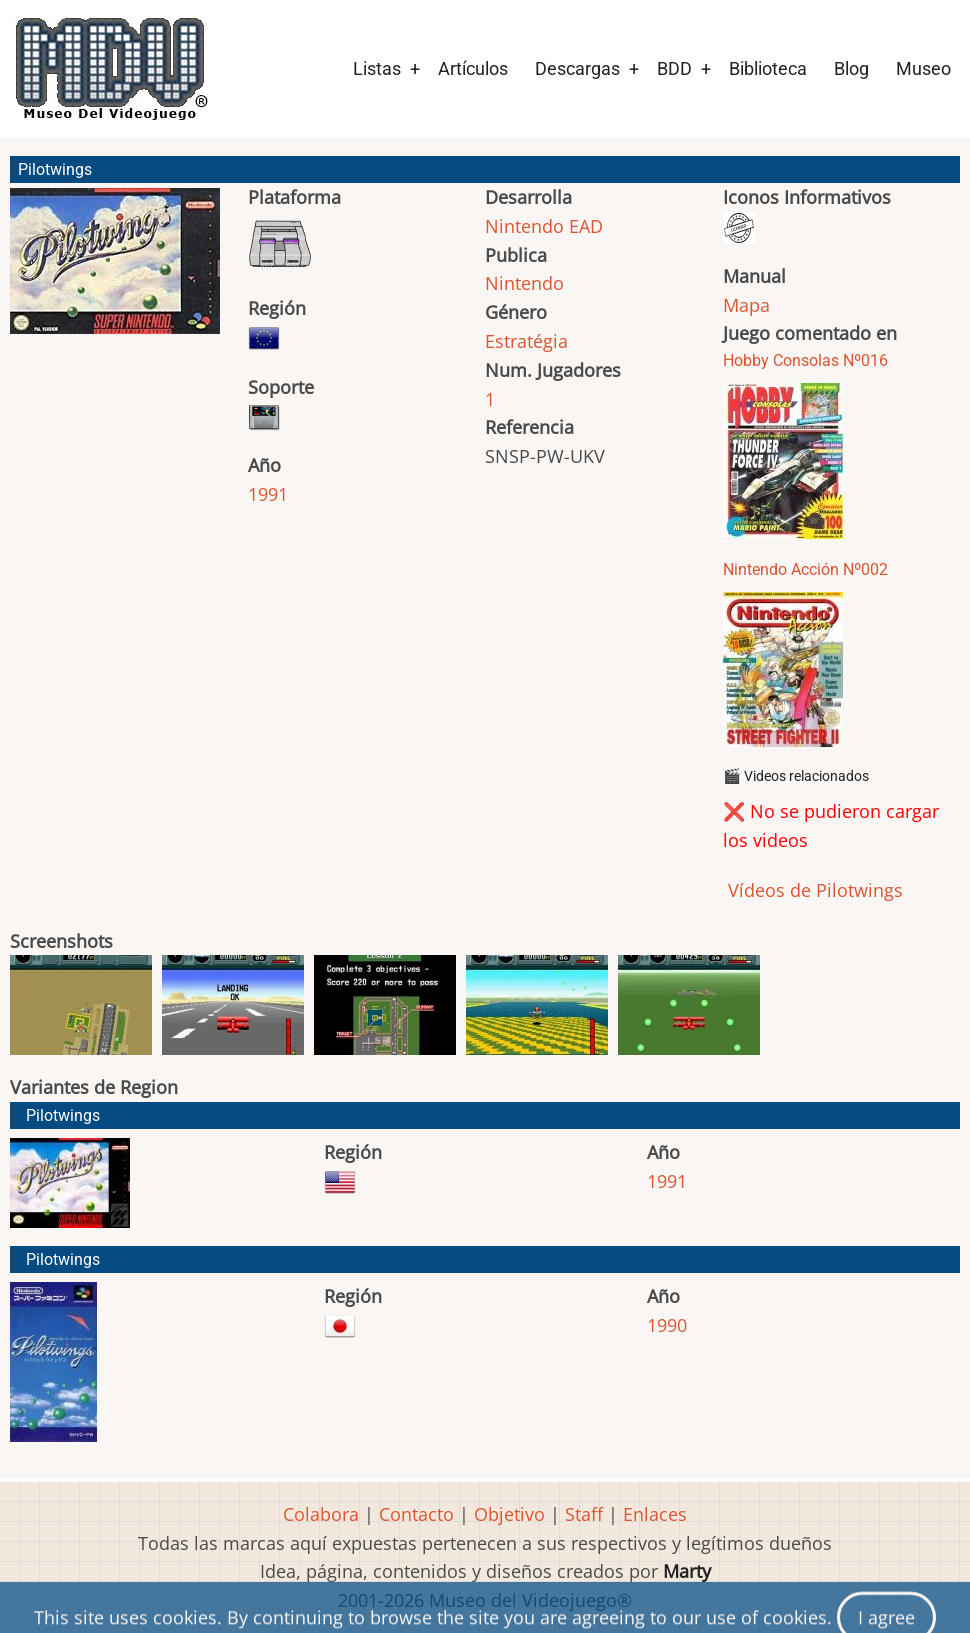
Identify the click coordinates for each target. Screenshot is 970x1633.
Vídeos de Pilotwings (813, 890)
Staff (584, 1514)
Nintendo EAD (544, 226)
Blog (851, 68)
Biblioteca (768, 68)
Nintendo (524, 283)
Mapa (746, 305)
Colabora (321, 1514)
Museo (923, 68)
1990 (667, 1325)
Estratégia (526, 341)
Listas (377, 68)
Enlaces (655, 1514)
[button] (115, 270)
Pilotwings (63, 1115)
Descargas (577, 68)
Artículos (473, 68)
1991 (268, 494)
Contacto (416, 1514)
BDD (674, 68)
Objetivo (509, 1514)
